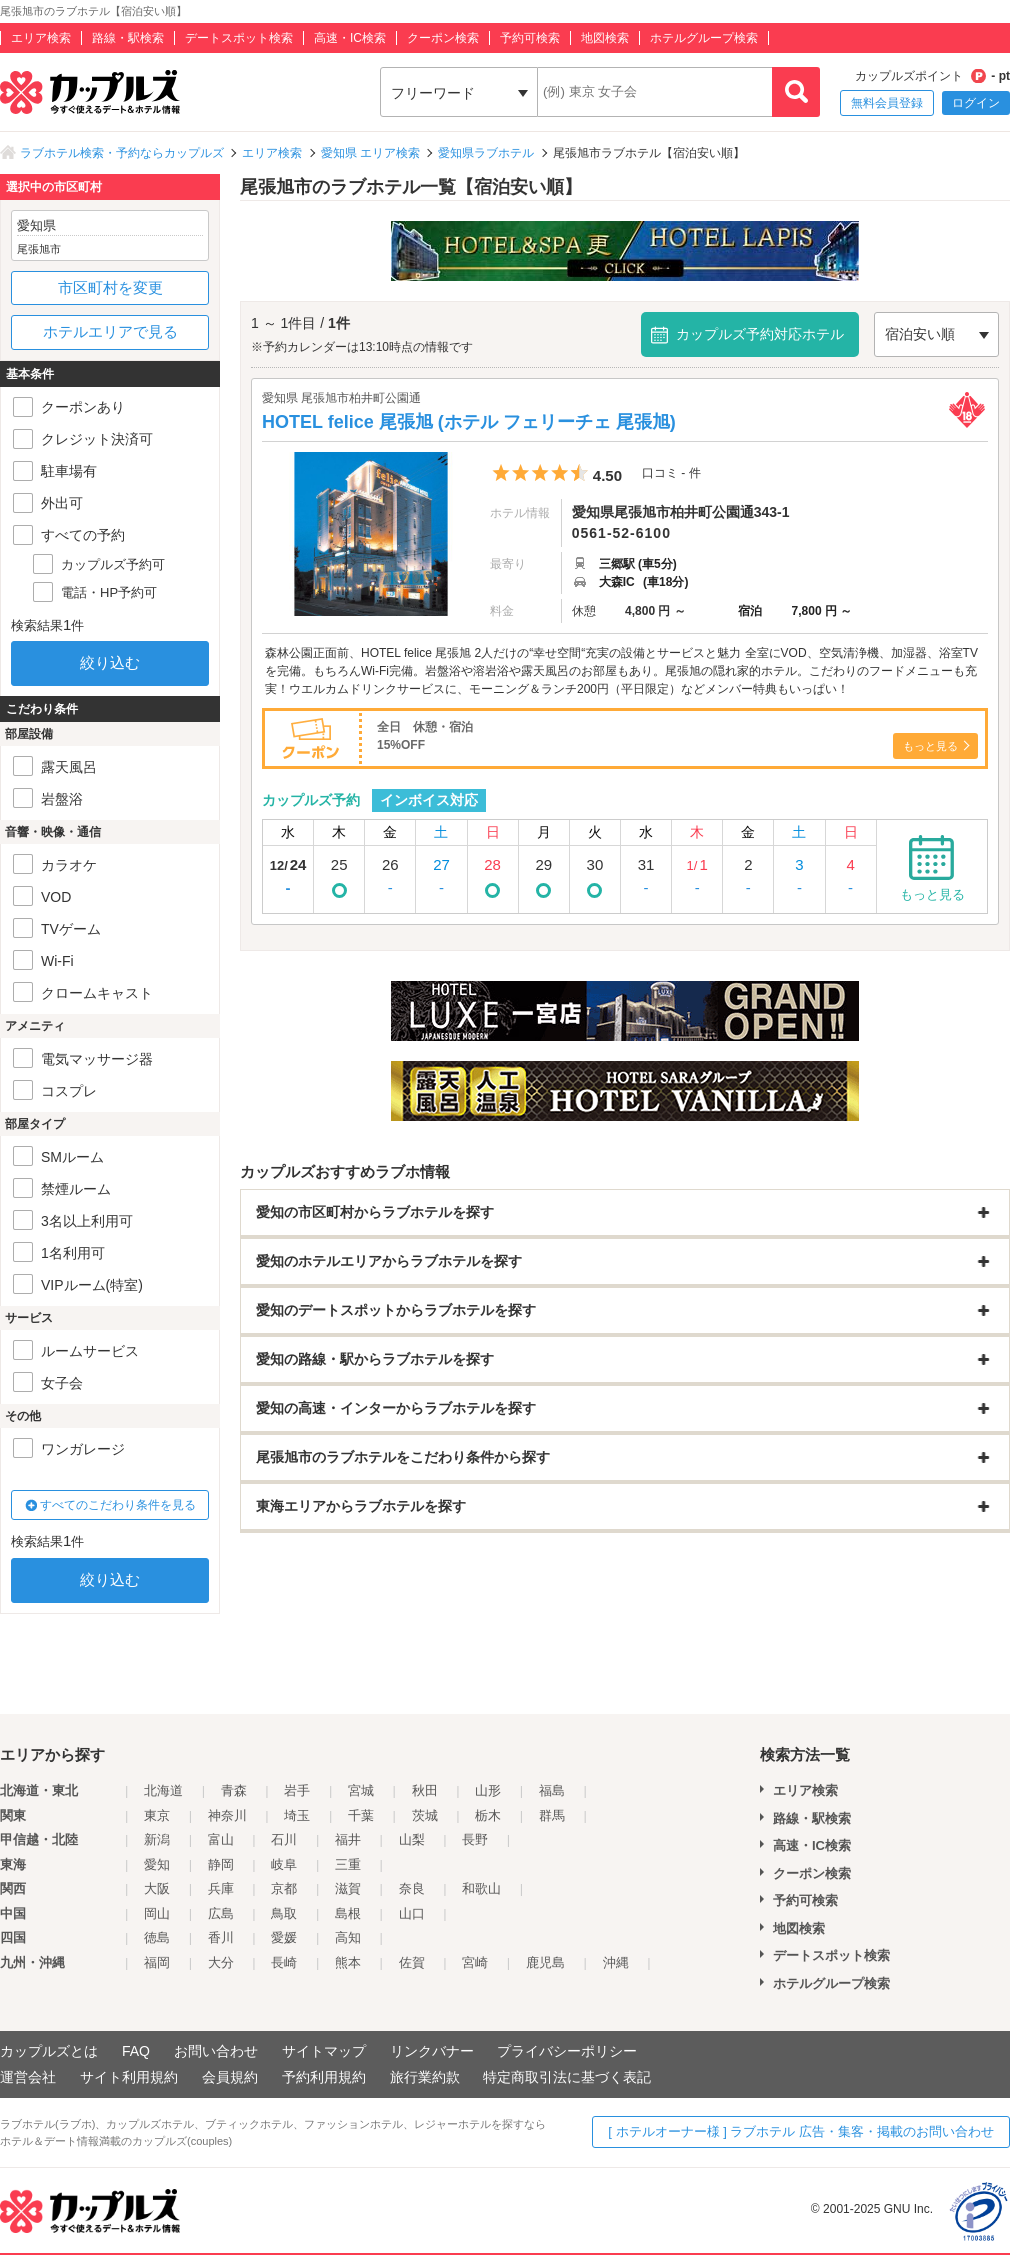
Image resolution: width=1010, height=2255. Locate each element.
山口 (412, 1913)
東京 (157, 1815)
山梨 (412, 1839)
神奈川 (227, 1815)
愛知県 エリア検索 (370, 153)
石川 (284, 1839)
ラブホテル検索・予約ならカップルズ (122, 153)
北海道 (163, 1790)
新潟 (157, 1839)
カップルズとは (49, 2051)
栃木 (488, 1815)
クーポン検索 (443, 38)
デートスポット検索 (239, 38)
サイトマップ (324, 2051)
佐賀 (412, 1962)
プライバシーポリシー (567, 2051)
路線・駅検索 (128, 38)
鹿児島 (545, 1962)
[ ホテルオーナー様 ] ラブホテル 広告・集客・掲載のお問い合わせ (801, 2131)
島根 (348, 1913)
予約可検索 (530, 38)
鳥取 (284, 1913)
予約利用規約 (324, 2077)
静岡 (221, 1864)
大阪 (157, 1888)
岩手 (297, 1790)
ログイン (976, 103)
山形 (488, 1790)
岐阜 (284, 1864)
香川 (221, 1937)
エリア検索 (41, 38)
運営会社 (28, 2077)
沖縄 (616, 1962)
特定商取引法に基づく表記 (567, 2077)
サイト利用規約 (129, 2077)
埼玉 (297, 1815)
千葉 (361, 1815)
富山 (221, 1839)
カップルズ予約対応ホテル (760, 334)
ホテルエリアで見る (110, 331)
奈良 (412, 1888)
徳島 (157, 1937)
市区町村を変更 (110, 287)
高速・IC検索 (350, 38)
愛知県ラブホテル (486, 153)
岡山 (157, 1913)
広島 (221, 1913)
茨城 (425, 1815)
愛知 (157, 1864)
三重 (348, 1864)
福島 (552, 1790)
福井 (348, 1839)
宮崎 (475, 1962)
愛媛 (284, 1937)
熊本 (348, 1962)
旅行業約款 (425, 2077)
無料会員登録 (887, 103)
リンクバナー (432, 2051)
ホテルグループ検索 (704, 38)
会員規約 (230, 2077)
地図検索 (605, 38)
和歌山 (481, 1888)
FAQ (136, 2051)
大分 (221, 1962)
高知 (348, 1937)
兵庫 (221, 1888)
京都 (284, 1888)
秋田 (425, 1790)
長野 (475, 1839)
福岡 (157, 1962)
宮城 (361, 1790)
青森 (234, 1790)
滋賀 (348, 1888)
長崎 (284, 1962)
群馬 (552, 1815)
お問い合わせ (216, 2051)
